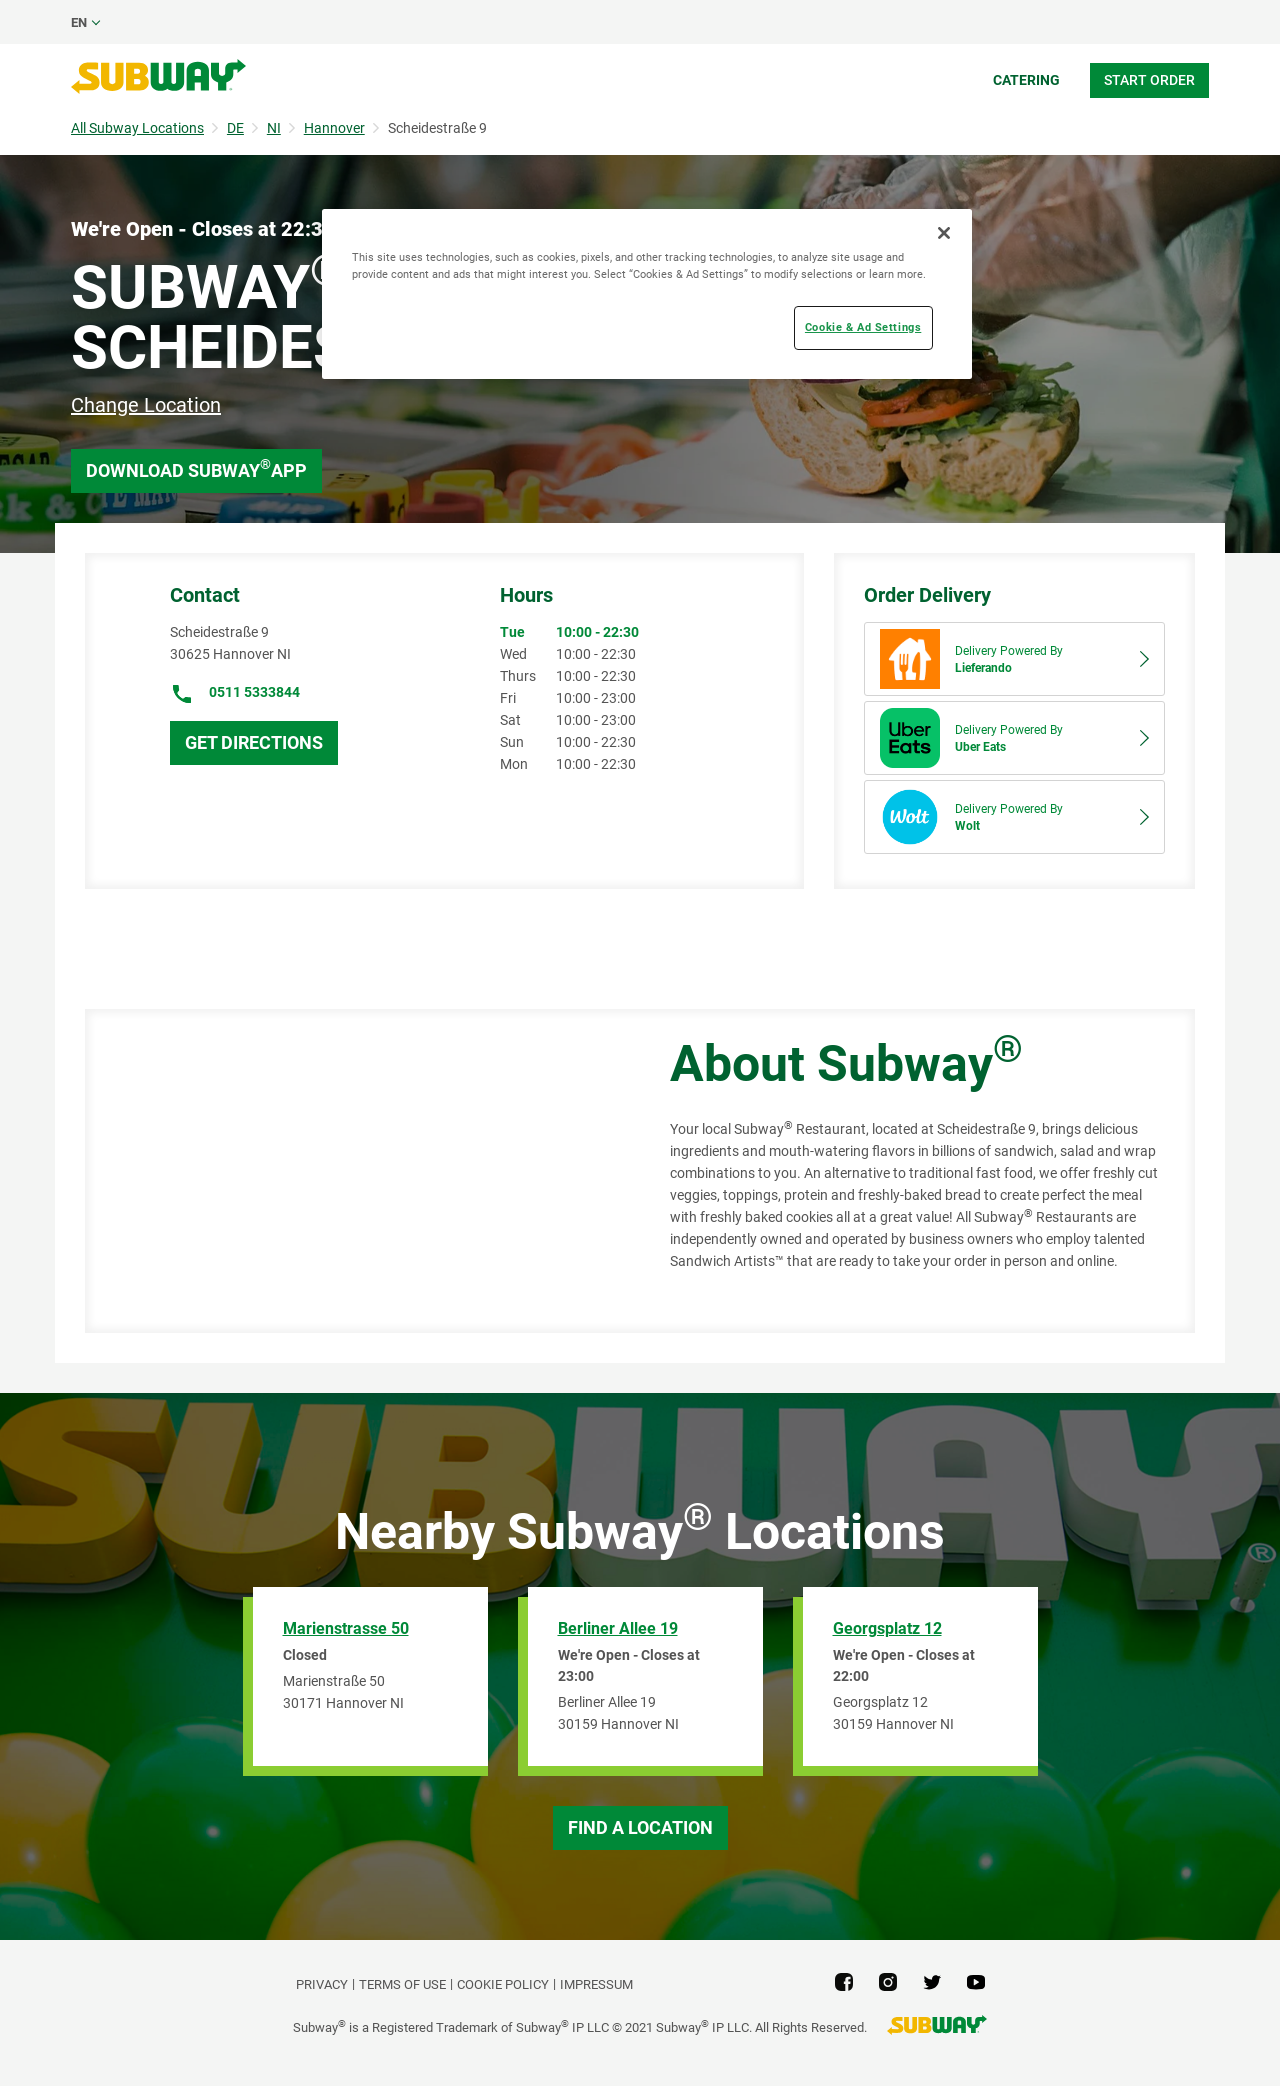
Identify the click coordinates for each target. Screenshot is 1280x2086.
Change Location (146, 405)
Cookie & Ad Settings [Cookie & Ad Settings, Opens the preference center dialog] (863, 327)
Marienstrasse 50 (346, 1628)
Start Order (1149, 80)
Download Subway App (196, 468)
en (79, 22)
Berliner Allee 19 (618, 1628)
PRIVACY (322, 1984)
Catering (1026, 80)
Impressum (596, 1984)
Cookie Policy (503, 1984)
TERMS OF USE (402, 1984)
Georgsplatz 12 (887, 1628)
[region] (647, 294)
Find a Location (640, 1827)
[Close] (944, 233)
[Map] (355, 1171)
